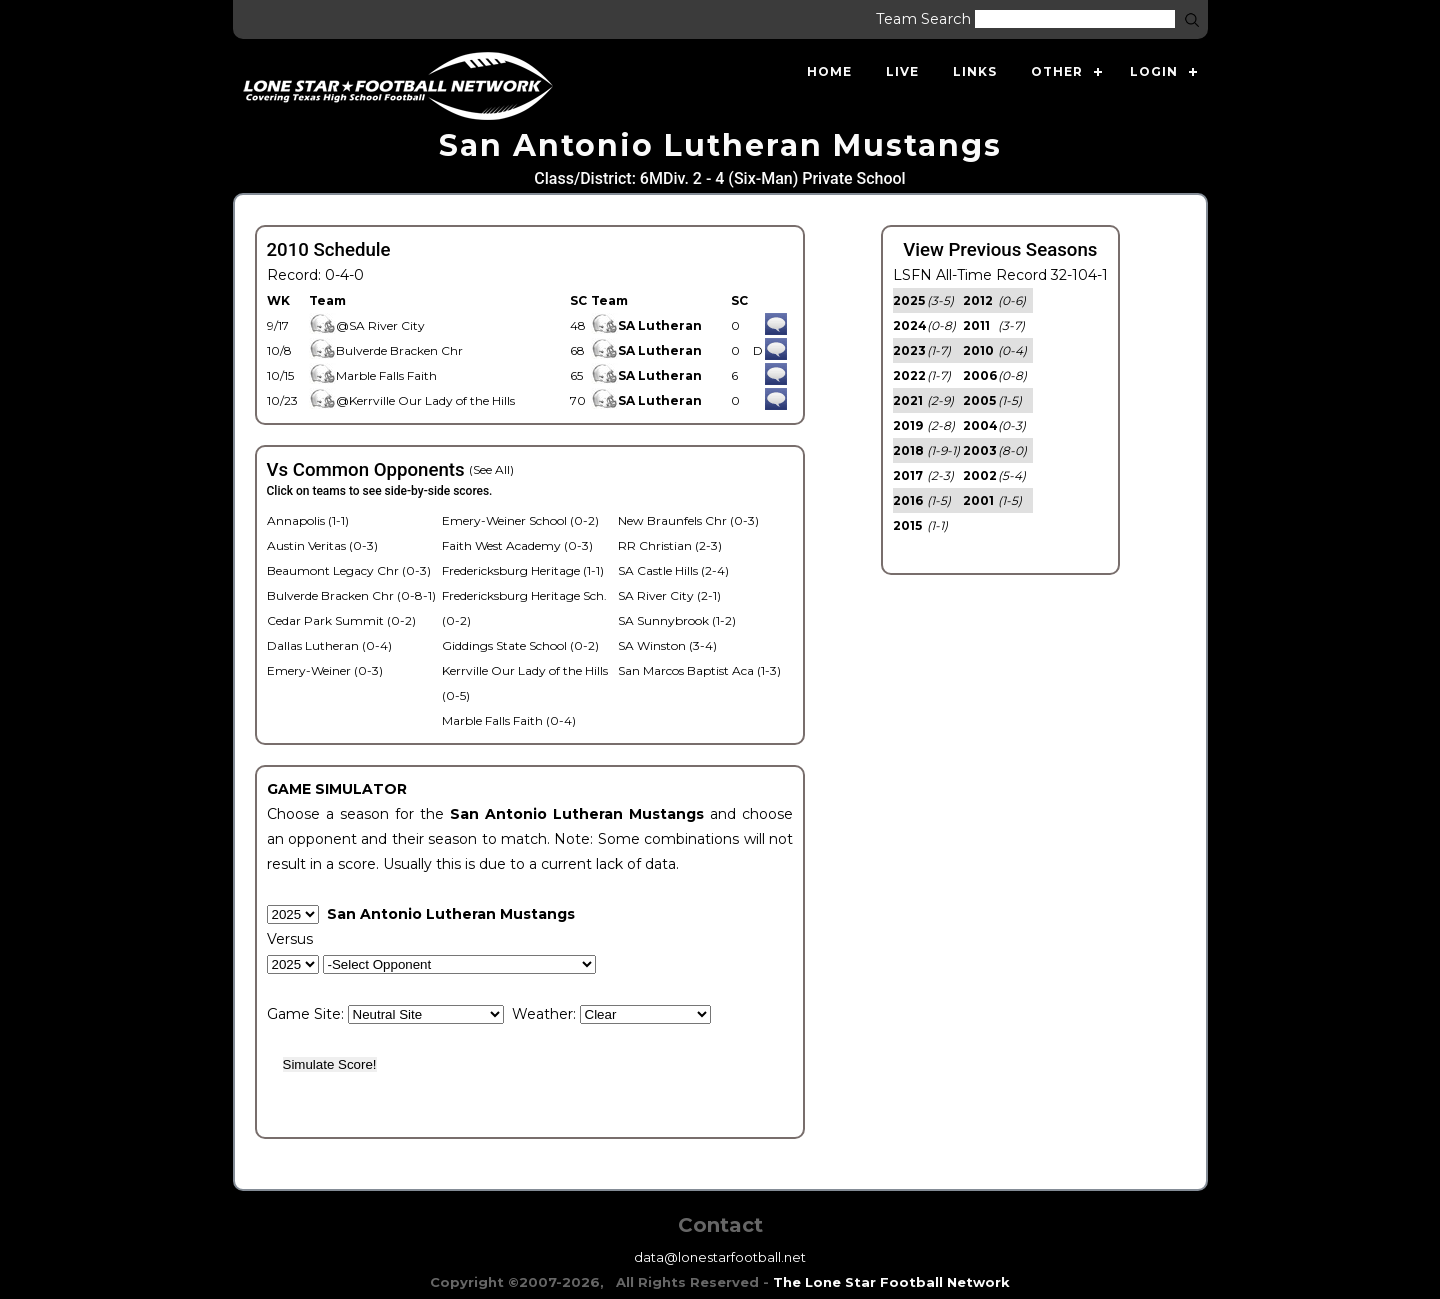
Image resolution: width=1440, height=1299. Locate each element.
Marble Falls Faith (373, 375)
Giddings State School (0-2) (520, 645)
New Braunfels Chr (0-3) (688, 520)
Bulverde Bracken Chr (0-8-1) (351, 595)
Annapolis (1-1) (308, 520)
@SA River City (367, 325)
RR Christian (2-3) (670, 545)
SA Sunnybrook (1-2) (677, 620)
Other (1057, 71)
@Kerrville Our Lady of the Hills (412, 400)
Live (902, 71)
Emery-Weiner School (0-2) (520, 520)
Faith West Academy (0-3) (517, 545)
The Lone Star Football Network (891, 1282)
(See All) (491, 469)
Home (829, 71)
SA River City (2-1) (669, 595)
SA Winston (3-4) (667, 645)
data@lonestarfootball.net (720, 1257)
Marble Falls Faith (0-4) (509, 720)
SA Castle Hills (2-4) (673, 570)
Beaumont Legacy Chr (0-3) (349, 570)
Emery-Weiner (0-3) (325, 670)
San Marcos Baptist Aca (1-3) (699, 670)
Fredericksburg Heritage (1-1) (523, 570)
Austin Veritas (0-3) (322, 545)
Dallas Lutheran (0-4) (329, 645)
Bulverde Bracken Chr (386, 350)
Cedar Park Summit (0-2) (341, 620)
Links (975, 71)
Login (1154, 71)
